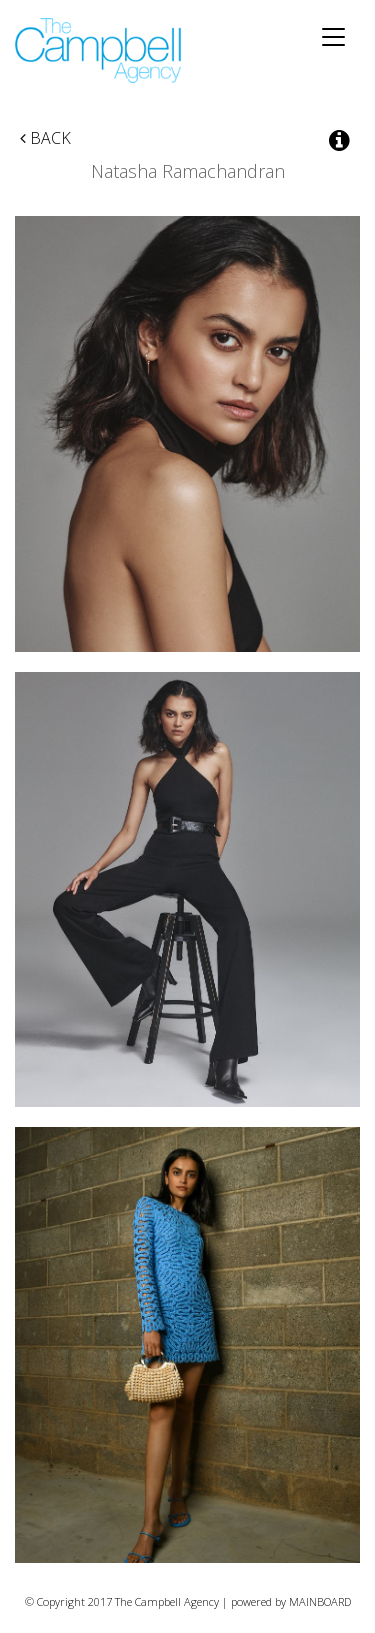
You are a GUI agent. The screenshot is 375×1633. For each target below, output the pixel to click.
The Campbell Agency (99, 50)
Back (45, 138)
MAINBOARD (320, 1601)
